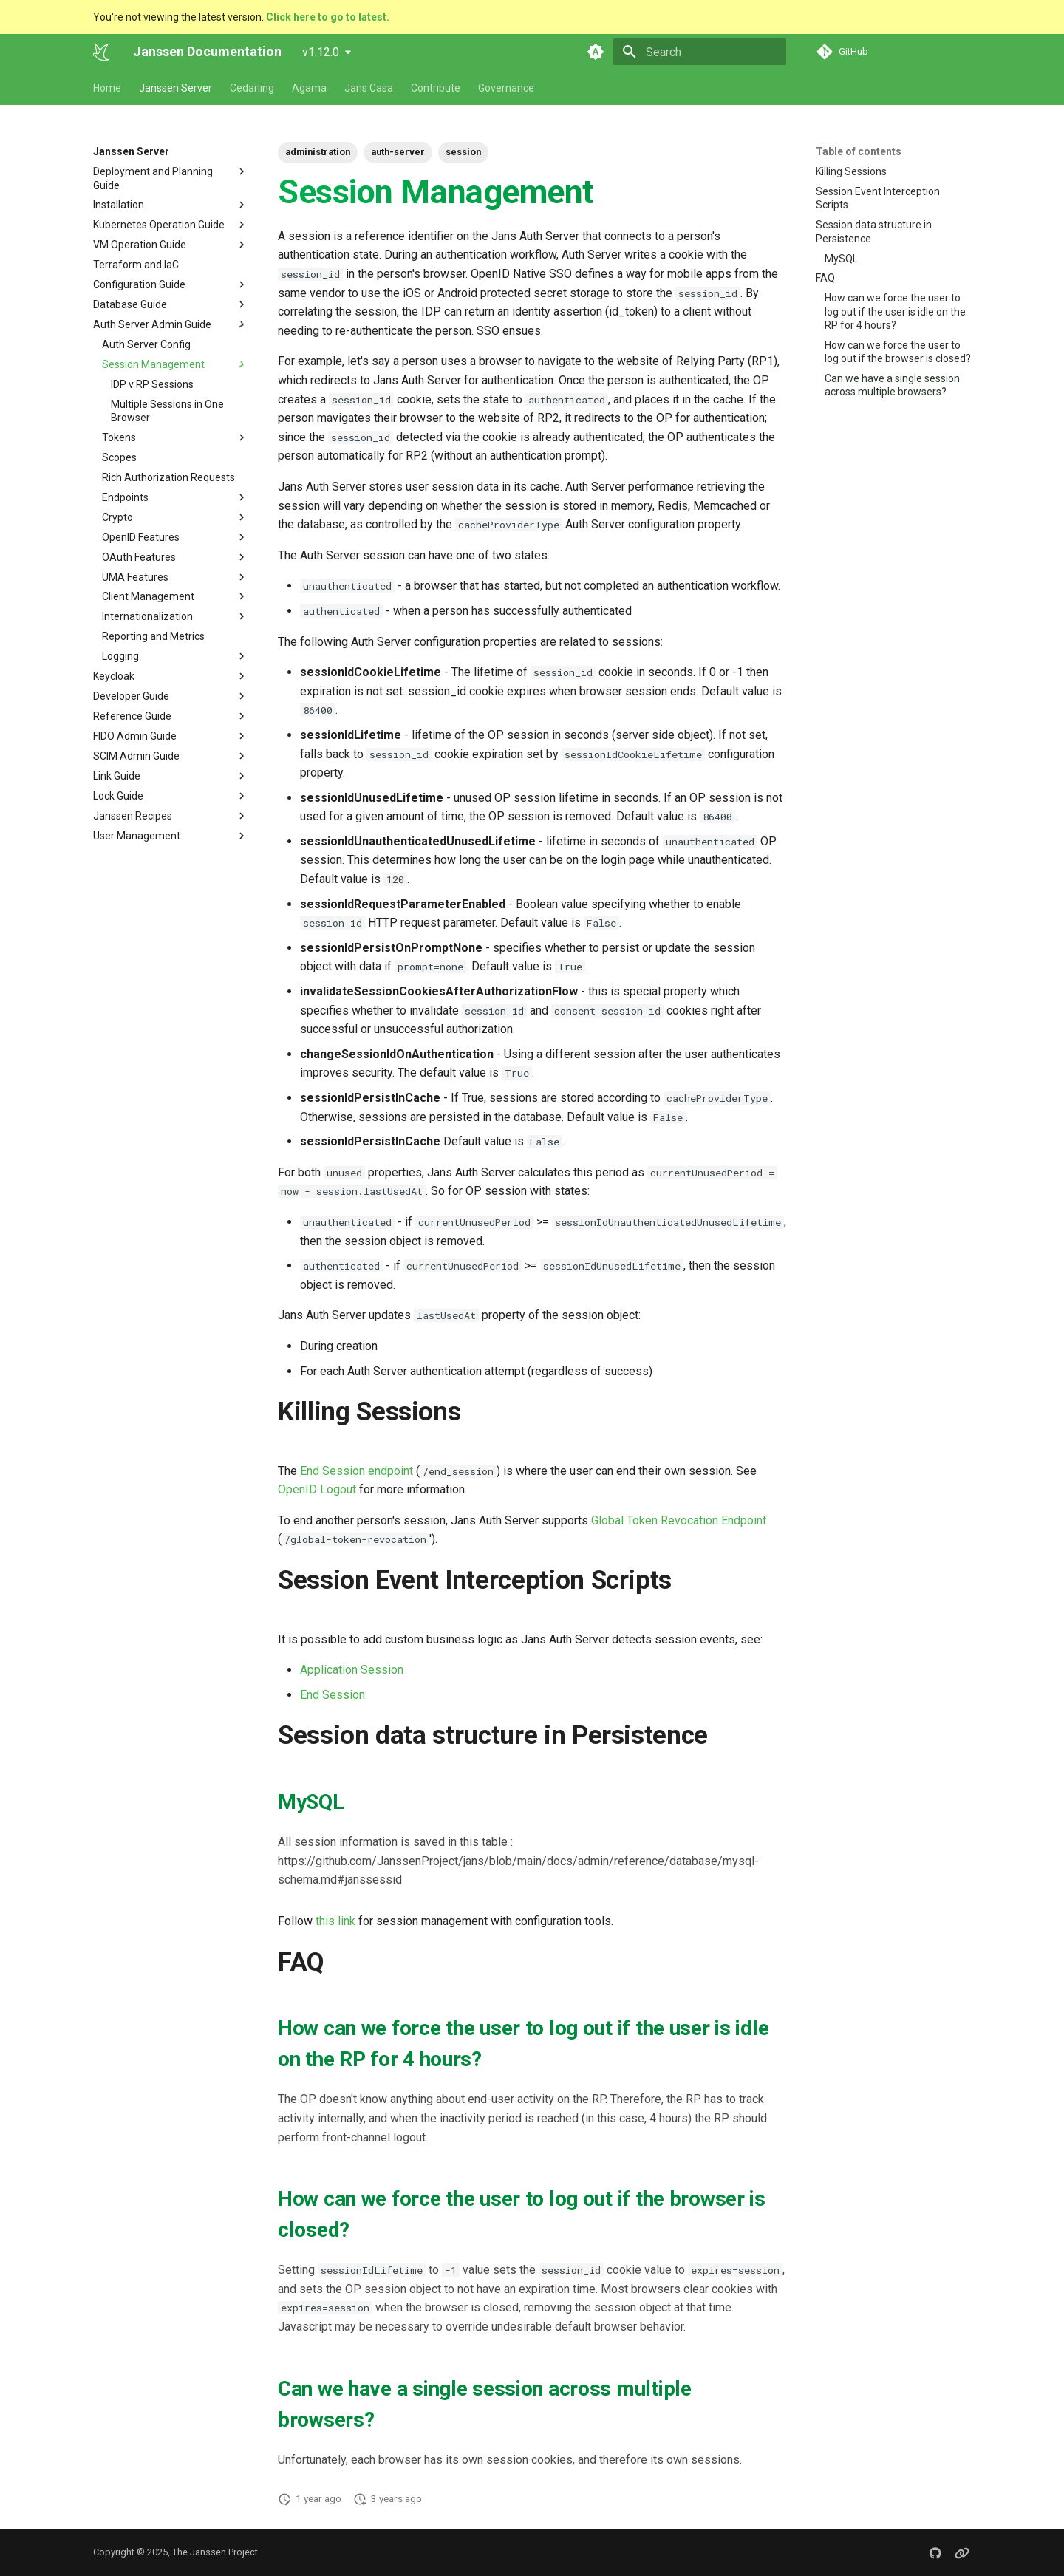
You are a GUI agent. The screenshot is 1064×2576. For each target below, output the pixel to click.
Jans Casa (368, 88)
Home (107, 88)
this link (335, 1921)
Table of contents (858, 151)
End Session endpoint (356, 1471)
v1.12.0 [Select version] (320, 52)
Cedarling (252, 88)
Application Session (351, 1670)
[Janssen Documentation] (101, 52)
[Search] (699, 51)
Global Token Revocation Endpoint (678, 1520)
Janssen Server (175, 88)
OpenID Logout (317, 1489)
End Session (332, 1695)
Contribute (435, 88)
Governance (506, 88)
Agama (309, 88)
